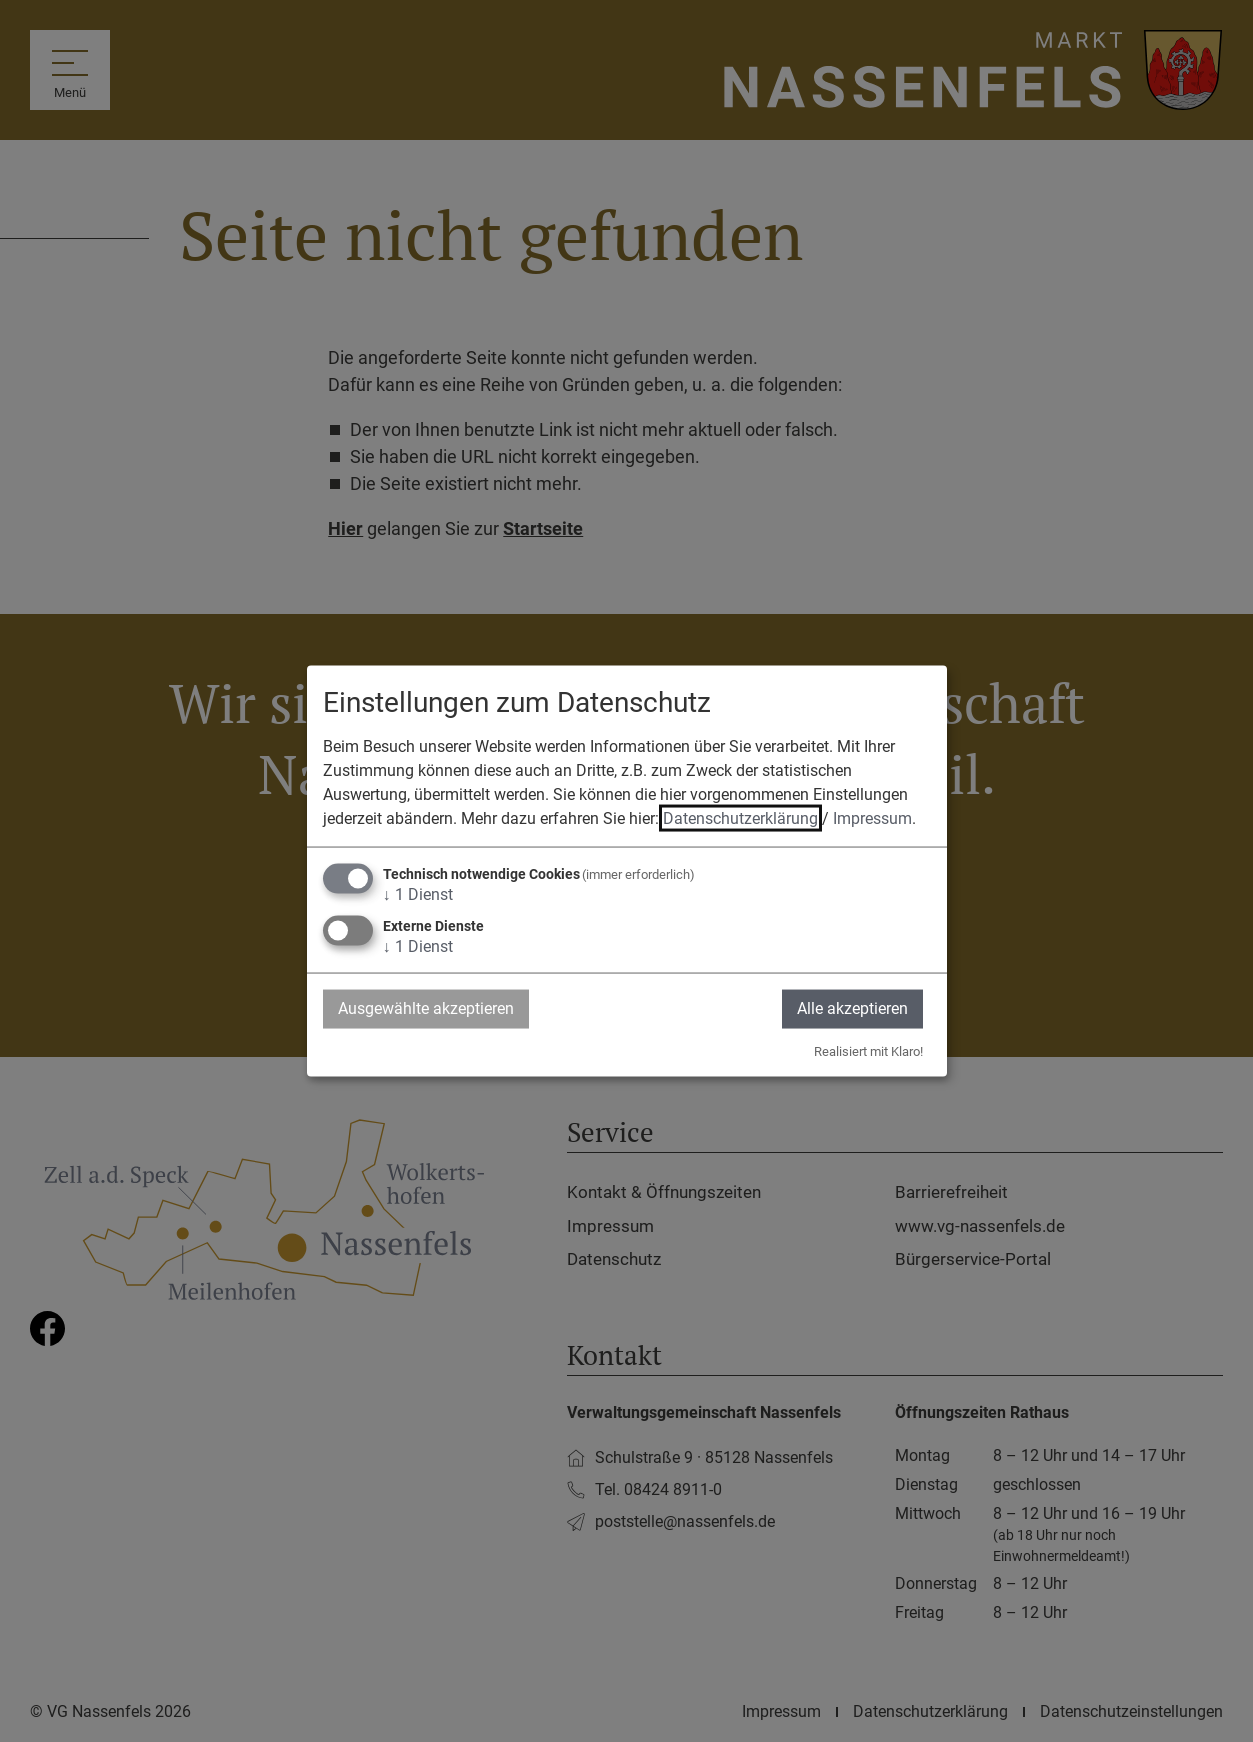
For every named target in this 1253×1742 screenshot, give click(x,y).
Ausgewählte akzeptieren (426, 1008)
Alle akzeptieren (852, 1008)
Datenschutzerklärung (740, 818)
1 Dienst (418, 894)
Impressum (872, 818)
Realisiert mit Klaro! (868, 1050)
